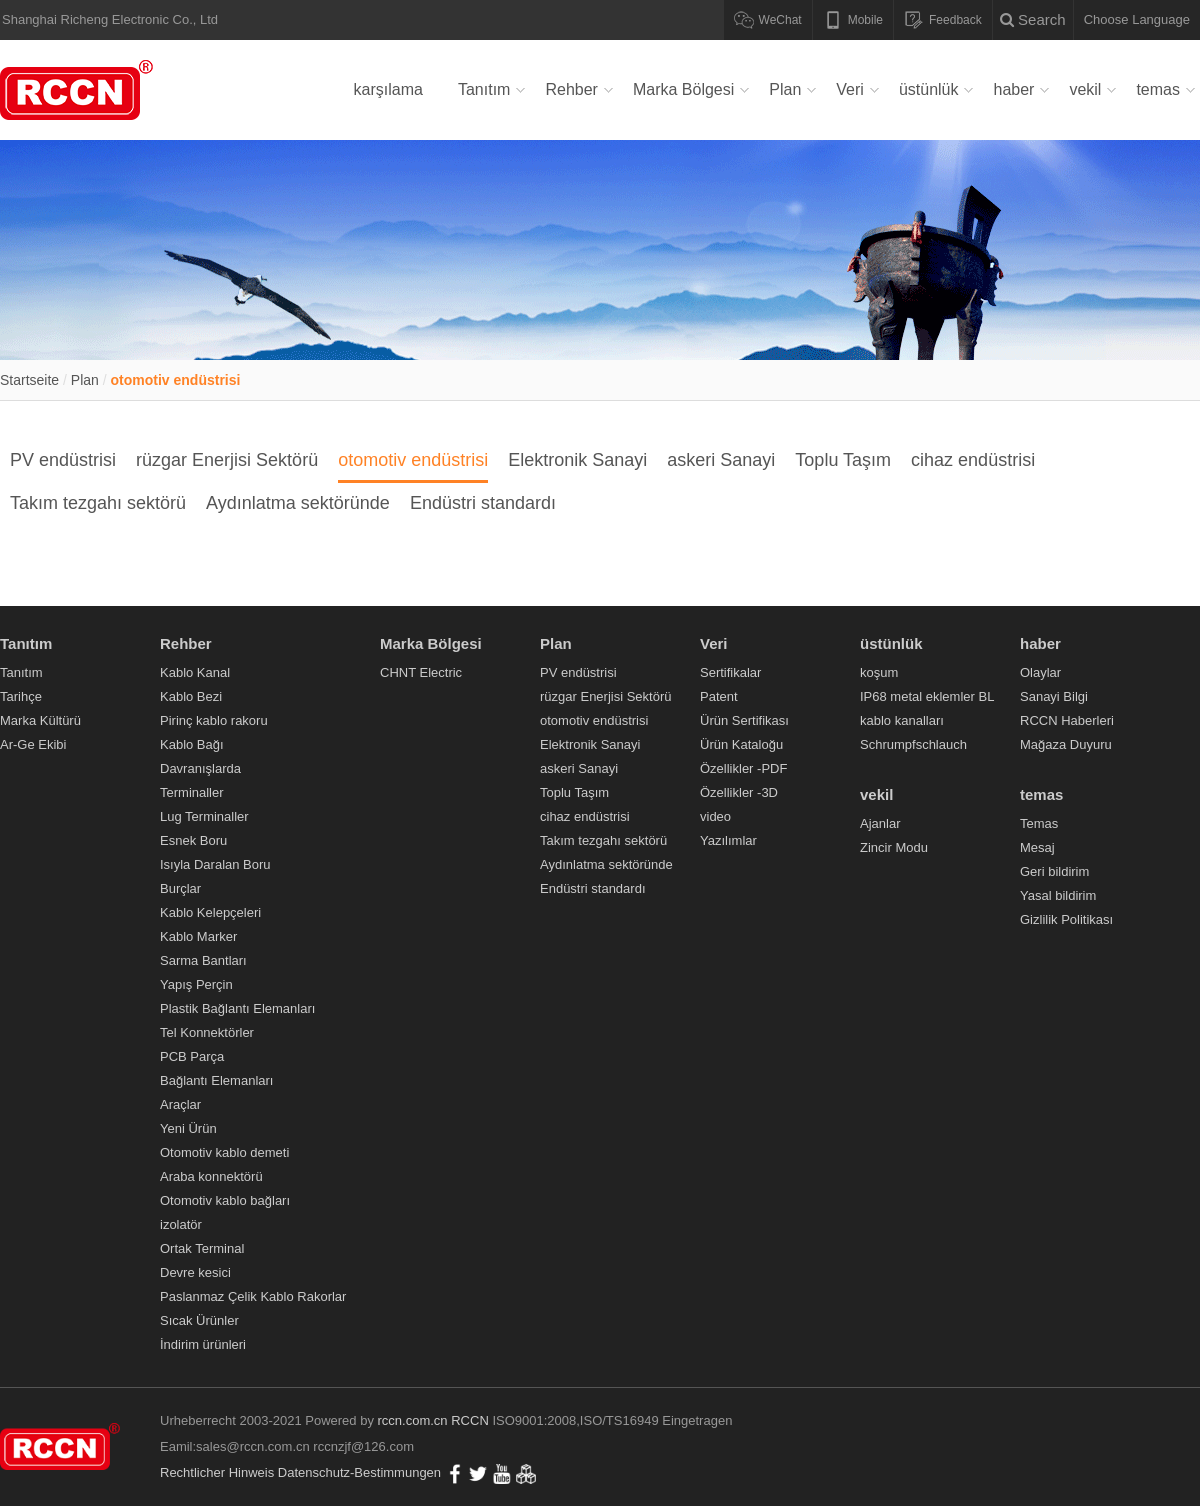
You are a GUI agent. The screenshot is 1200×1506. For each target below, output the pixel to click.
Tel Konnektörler (207, 1032)
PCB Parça (192, 1056)
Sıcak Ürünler (199, 1320)
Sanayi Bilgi (1054, 696)
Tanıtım (484, 89)
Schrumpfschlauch (913, 744)
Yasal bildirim (1058, 895)
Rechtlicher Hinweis (217, 1472)
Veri (850, 89)
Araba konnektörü (211, 1176)
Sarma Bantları (203, 960)
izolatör (181, 1224)
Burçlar (180, 888)
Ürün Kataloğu (741, 744)
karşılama (388, 89)
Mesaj (1037, 847)
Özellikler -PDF (743, 768)
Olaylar (1040, 672)
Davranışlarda (200, 768)
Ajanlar (880, 823)
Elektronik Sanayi (577, 460)
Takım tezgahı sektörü (98, 503)
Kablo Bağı (192, 744)
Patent (719, 696)
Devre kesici (195, 1272)
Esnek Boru (193, 840)
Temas (1039, 823)
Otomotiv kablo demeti (224, 1152)
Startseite (29, 380)
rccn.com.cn (413, 1420)
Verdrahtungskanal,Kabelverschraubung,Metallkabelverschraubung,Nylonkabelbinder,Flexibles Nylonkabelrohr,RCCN (80, 90)
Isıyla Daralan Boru (215, 864)
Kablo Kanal (195, 672)
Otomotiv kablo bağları (225, 1200)
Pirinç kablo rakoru (214, 720)
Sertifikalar (730, 672)
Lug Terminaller (204, 816)
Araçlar (180, 1104)
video (715, 816)
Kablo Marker (198, 936)
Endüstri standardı (483, 503)
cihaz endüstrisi (973, 460)
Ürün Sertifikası (744, 720)
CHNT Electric (421, 672)
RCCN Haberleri (1067, 720)
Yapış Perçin (196, 984)
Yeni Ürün (188, 1128)
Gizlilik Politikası (1066, 919)
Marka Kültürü (40, 720)
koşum (879, 672)
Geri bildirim (1054, 871)
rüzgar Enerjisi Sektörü (227, 460)
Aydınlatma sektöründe (298, 503)
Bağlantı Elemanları (216, 1080)
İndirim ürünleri (203, 1344)
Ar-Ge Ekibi (33, 744)
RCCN (470, 1420)
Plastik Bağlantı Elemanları (237, 1008)
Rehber (571, 89)
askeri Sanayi (721, 460)
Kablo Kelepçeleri (210, 912)
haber (1013, 89)
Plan (785, 89)
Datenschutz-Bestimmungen (359, 1472)
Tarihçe (21, 696)
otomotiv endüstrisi (176, 380)
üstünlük (929, 89)
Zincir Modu (894, 847)
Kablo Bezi (191, 696)
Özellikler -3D (739, 792)
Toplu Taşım (843, 460)
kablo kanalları (902, 720)
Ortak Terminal (202, 1248)
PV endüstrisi (63, 460)
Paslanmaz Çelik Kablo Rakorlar (253, 1296)
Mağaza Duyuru (1066, 744)
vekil (1085, 89)
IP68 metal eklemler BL (927, 696)
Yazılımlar (728, 840)
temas (1158, 89)
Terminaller (192, 792)
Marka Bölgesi (683, 89)
